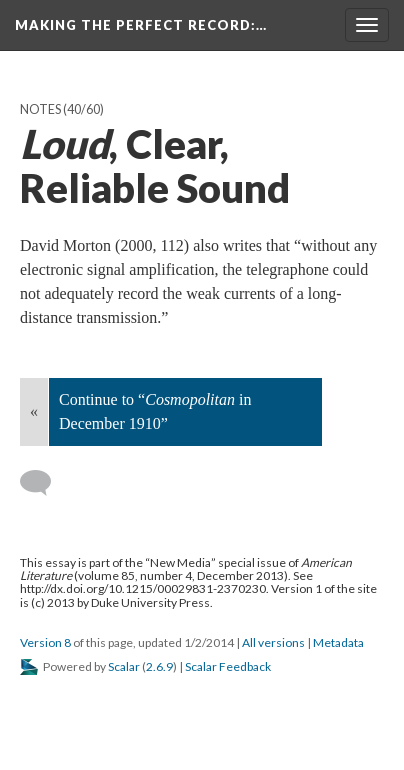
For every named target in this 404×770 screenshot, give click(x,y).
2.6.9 (159, 666)
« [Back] (34, 411)
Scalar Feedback (228, 666)
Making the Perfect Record (141, 25)
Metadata (338, 642)
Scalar (124, 666)
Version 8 (45, 642)
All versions (273, 642)
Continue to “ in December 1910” (155, 411)
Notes (40, 109)
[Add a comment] (44, 483)
